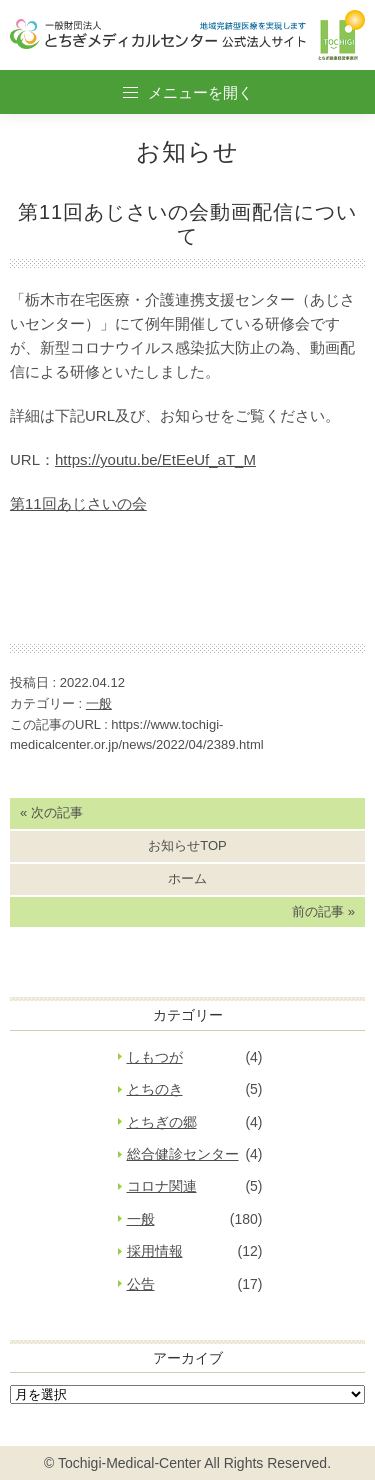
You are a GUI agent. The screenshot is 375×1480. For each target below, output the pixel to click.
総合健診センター (183, 1154)
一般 (99, 703)
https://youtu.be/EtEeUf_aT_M (155, 459)
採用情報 (155, 1251)
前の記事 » (323, 911)
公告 (141, 1284)
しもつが (155, 1057)
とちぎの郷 (162, 1122)
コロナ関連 (162, 1186)
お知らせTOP (187, 845)
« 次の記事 (51, 812)
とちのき (155, 1089)
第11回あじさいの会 (78, 503)
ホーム (187, 878)
